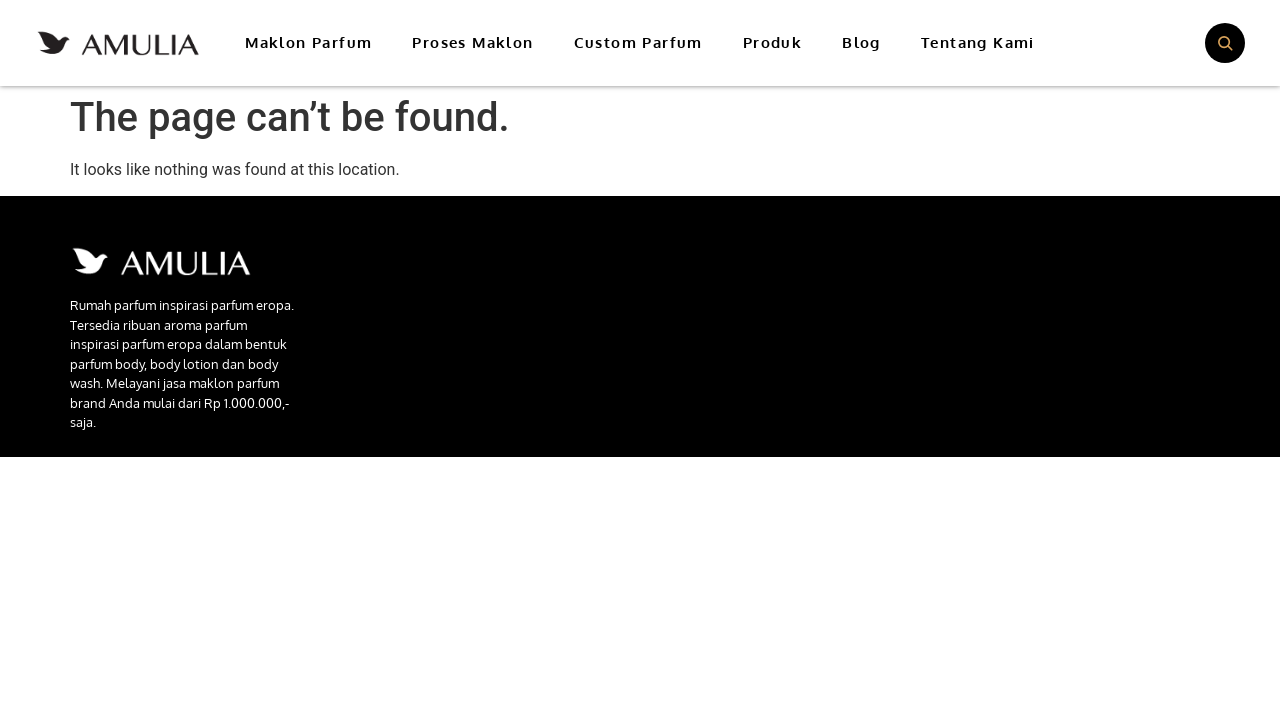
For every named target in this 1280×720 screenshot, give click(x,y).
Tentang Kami (978, 42)
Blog (861, 42)
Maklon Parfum (308, 42)
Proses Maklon (472, 42)
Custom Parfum (638, 42)
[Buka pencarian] (1225, 43)
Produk (772, 42)
